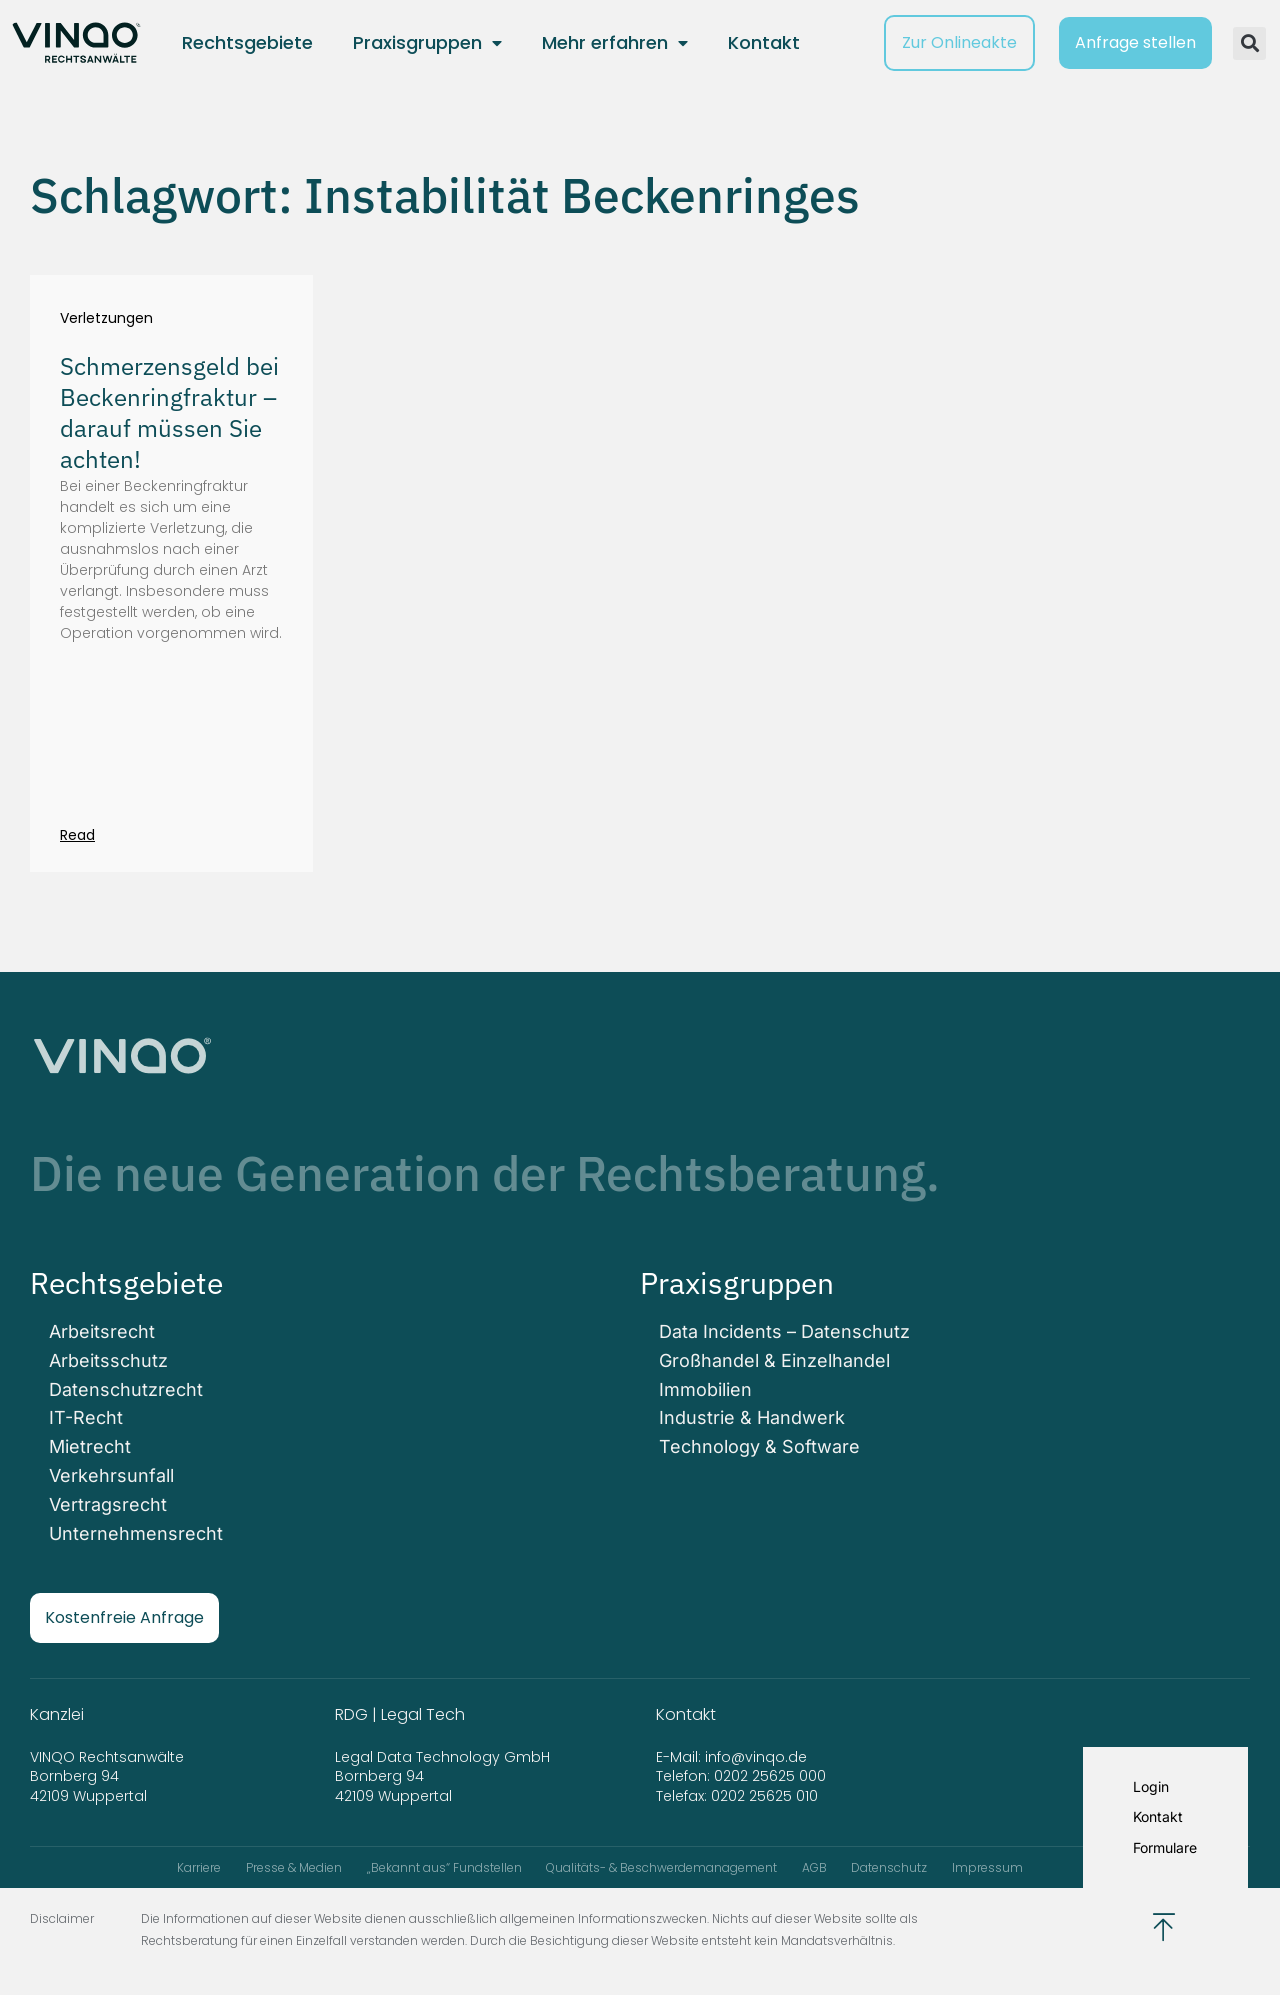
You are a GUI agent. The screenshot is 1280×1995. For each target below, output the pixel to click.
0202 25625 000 (770, 1771)
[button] (1249, 43)
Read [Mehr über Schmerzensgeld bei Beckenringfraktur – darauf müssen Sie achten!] (77, 835)
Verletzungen (106, 318)
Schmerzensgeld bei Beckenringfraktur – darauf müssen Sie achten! (169, 413)
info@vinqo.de (758, 1751)
